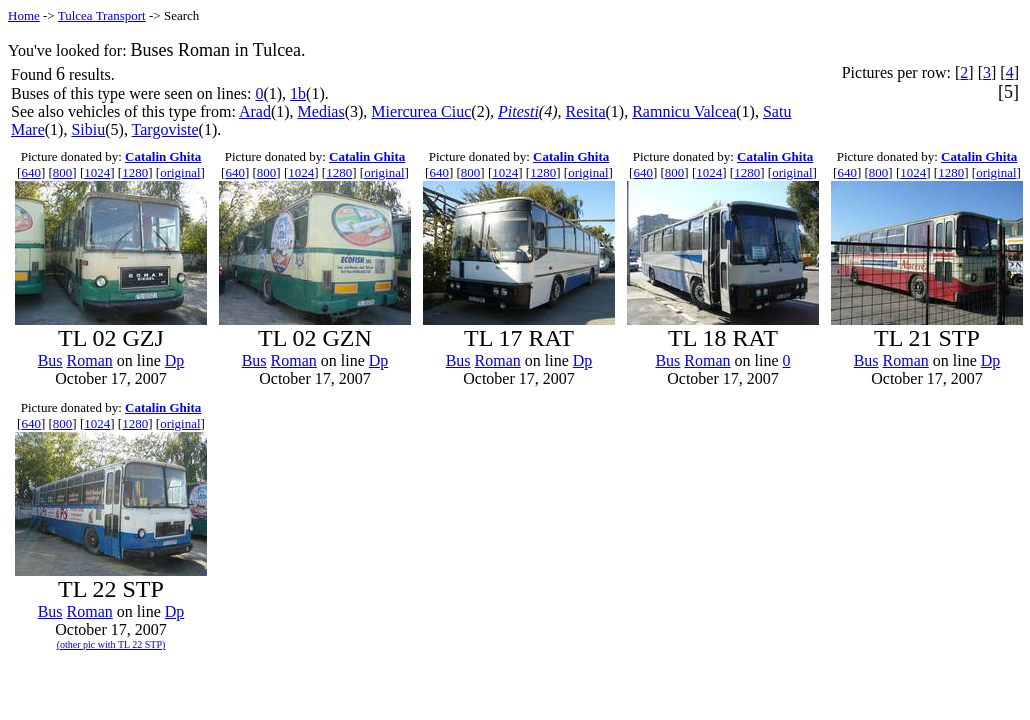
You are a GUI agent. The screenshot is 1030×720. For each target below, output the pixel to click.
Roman (90, 360)
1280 (135, 172)
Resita (586, 111)
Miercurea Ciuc (421, 111)
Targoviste (165, 129)
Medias (321, 111)
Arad (255, 111)
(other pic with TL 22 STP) (111, 644)
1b (298, 93)
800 (63, 172)
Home (24, 15)
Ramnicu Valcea (684, 111)
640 (31, 172)
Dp (175, 360)
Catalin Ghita (163, 156)
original (180, 172)
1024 (97, 172)
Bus (50, 360)
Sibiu (88, 129)
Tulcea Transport (102, 15)
